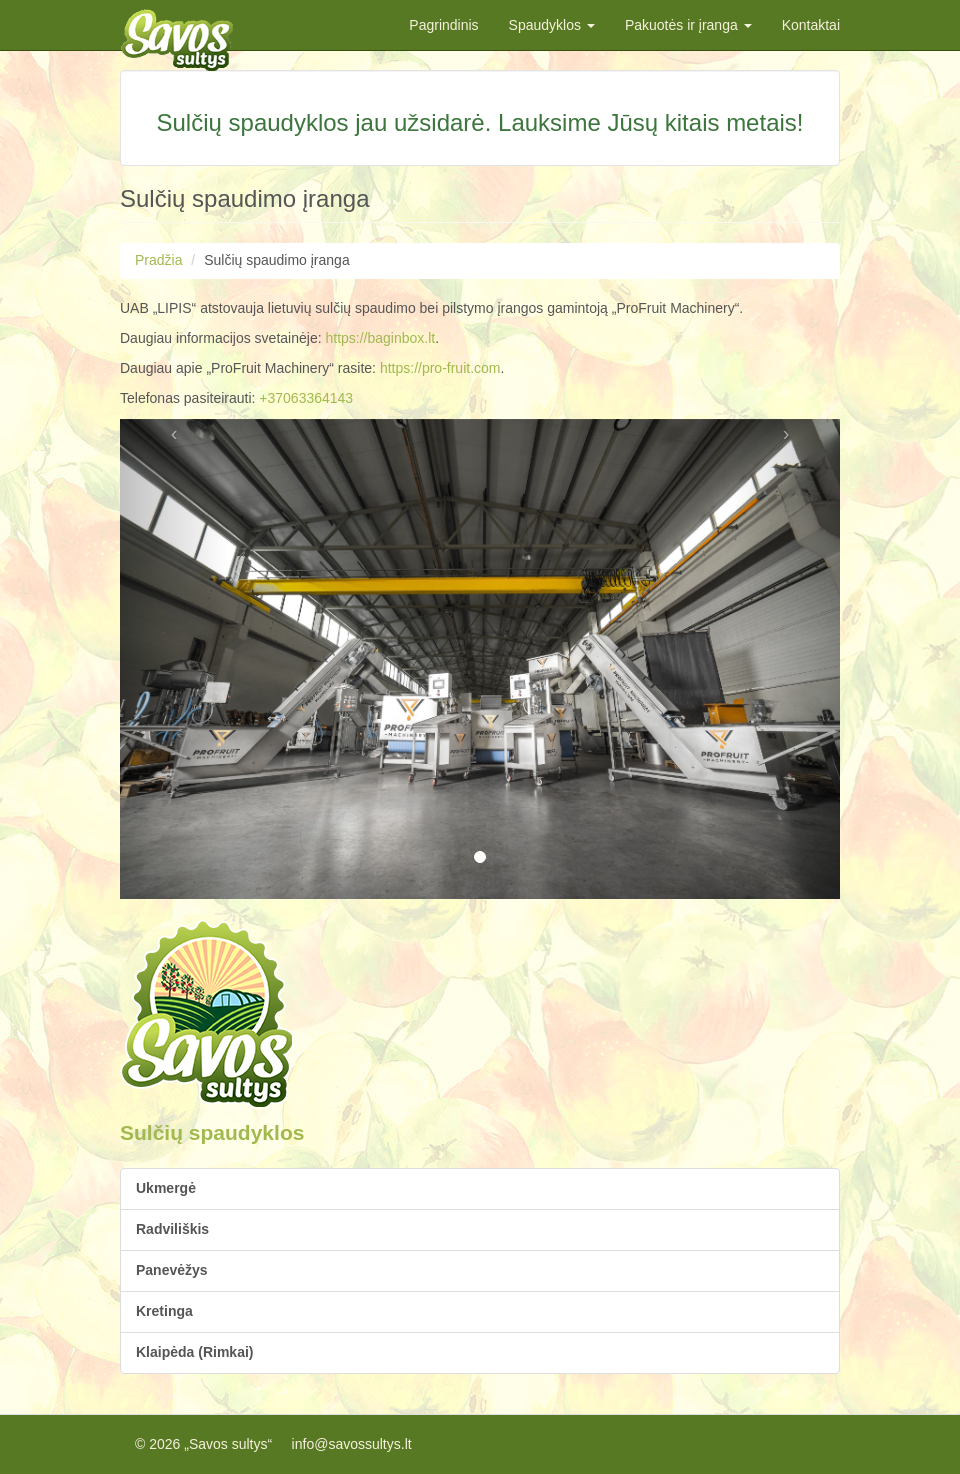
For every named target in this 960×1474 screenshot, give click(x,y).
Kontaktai (811, 25)
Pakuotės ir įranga (688, 25)
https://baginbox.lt (380, 338)
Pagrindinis (443, 25)
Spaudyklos (552, 25)
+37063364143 (306, 398)
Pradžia (158, 260)
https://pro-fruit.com (440, 368)
